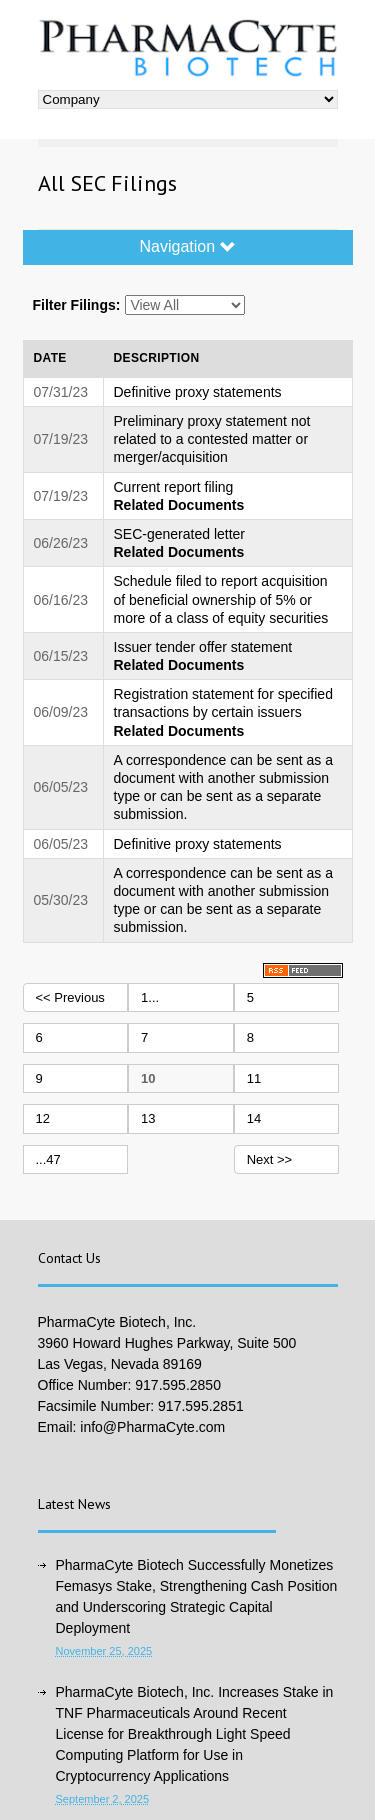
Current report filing (174, 487)
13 (148, 1118)
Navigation (187, 247)
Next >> (270, 1159)
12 (43, 1118)
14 (254, 1118)
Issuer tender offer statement (203, 647)
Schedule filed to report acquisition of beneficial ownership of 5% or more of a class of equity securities (221, 599)
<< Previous (70, 997)
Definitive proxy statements (198, 392)
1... (150, 997)
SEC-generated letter (180, 534)
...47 (48, 1159)
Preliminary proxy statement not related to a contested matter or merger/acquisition (212, 439)
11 (254, 1078)
